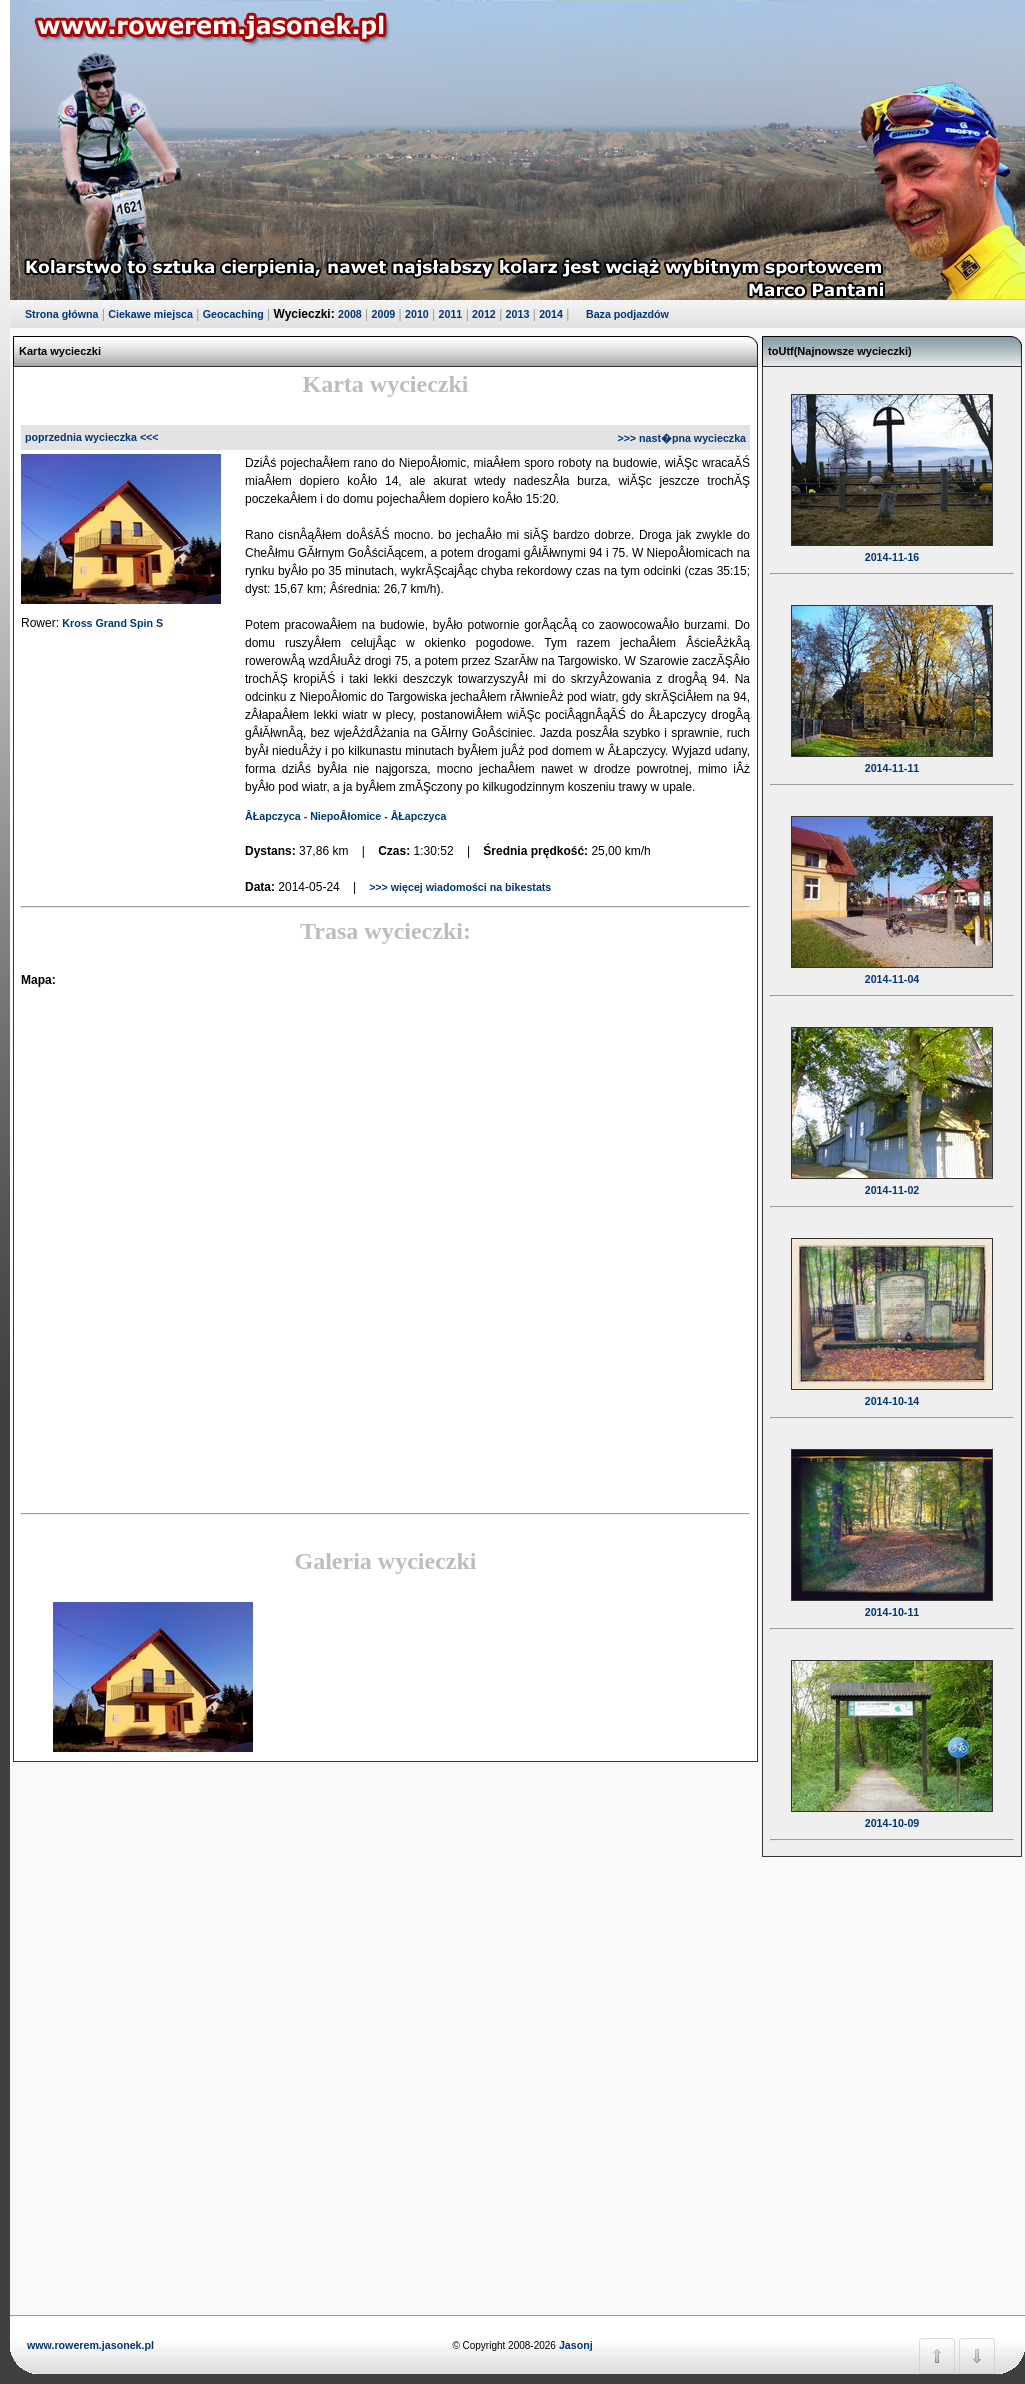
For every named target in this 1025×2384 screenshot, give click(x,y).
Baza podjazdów (627, 314)
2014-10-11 (892, 1599)
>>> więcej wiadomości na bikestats (458, 887)
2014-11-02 (892, 1177)
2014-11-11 (892, 755)
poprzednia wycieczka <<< (92, 437)
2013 (518, 314)
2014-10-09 (892, 1810)
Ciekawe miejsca (150, 314)
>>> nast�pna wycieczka (681, 438)
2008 (350, 314)
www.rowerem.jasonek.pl (90, 2345)
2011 (451, 314)
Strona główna (61, 314)
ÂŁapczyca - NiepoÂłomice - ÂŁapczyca (345, 816)
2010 (417, 314)
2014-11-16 (892, 544)
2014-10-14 (892, 1388)
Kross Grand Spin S (112, 623)
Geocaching (233, 314)
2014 (551, 314)
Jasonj (574, 2345)
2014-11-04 (892, 966)
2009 (384, 314)
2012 (484, 314)
